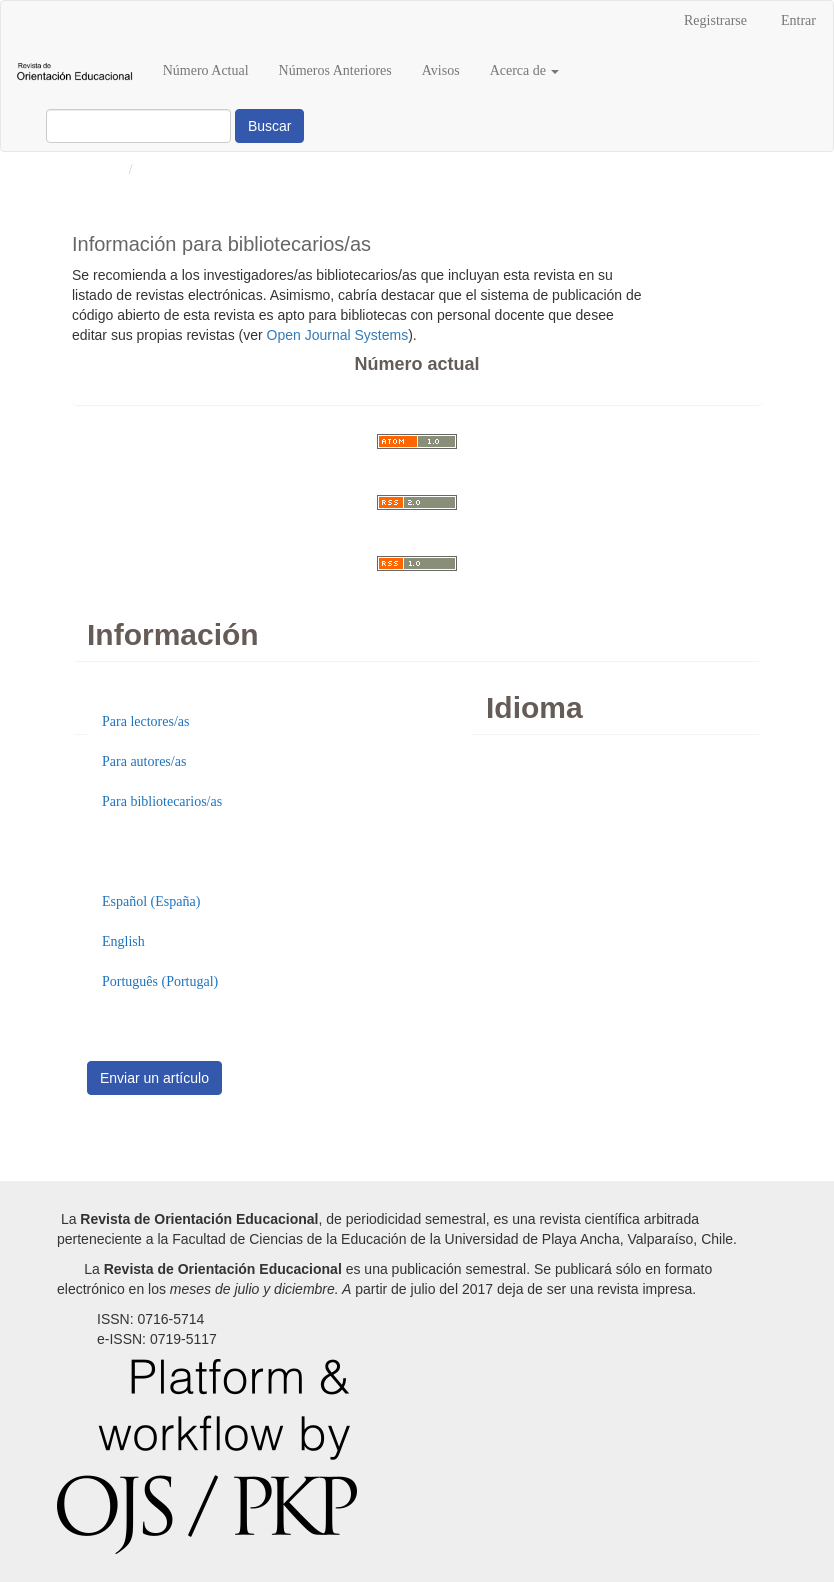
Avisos (441, 70)
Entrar (798, 20)
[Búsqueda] (138, 126)
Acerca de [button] (525, 70)
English (123, 941)
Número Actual (206, 70)
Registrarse (715, 20)
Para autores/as (144, 761)
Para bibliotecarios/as (162, 801)
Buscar (270, 126)
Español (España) (151, 901)
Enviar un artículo (154, 1078)
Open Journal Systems (338, 335)
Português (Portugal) (160, 981)
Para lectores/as (145, 721)
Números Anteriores (335, 70)
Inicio (105, 169)
